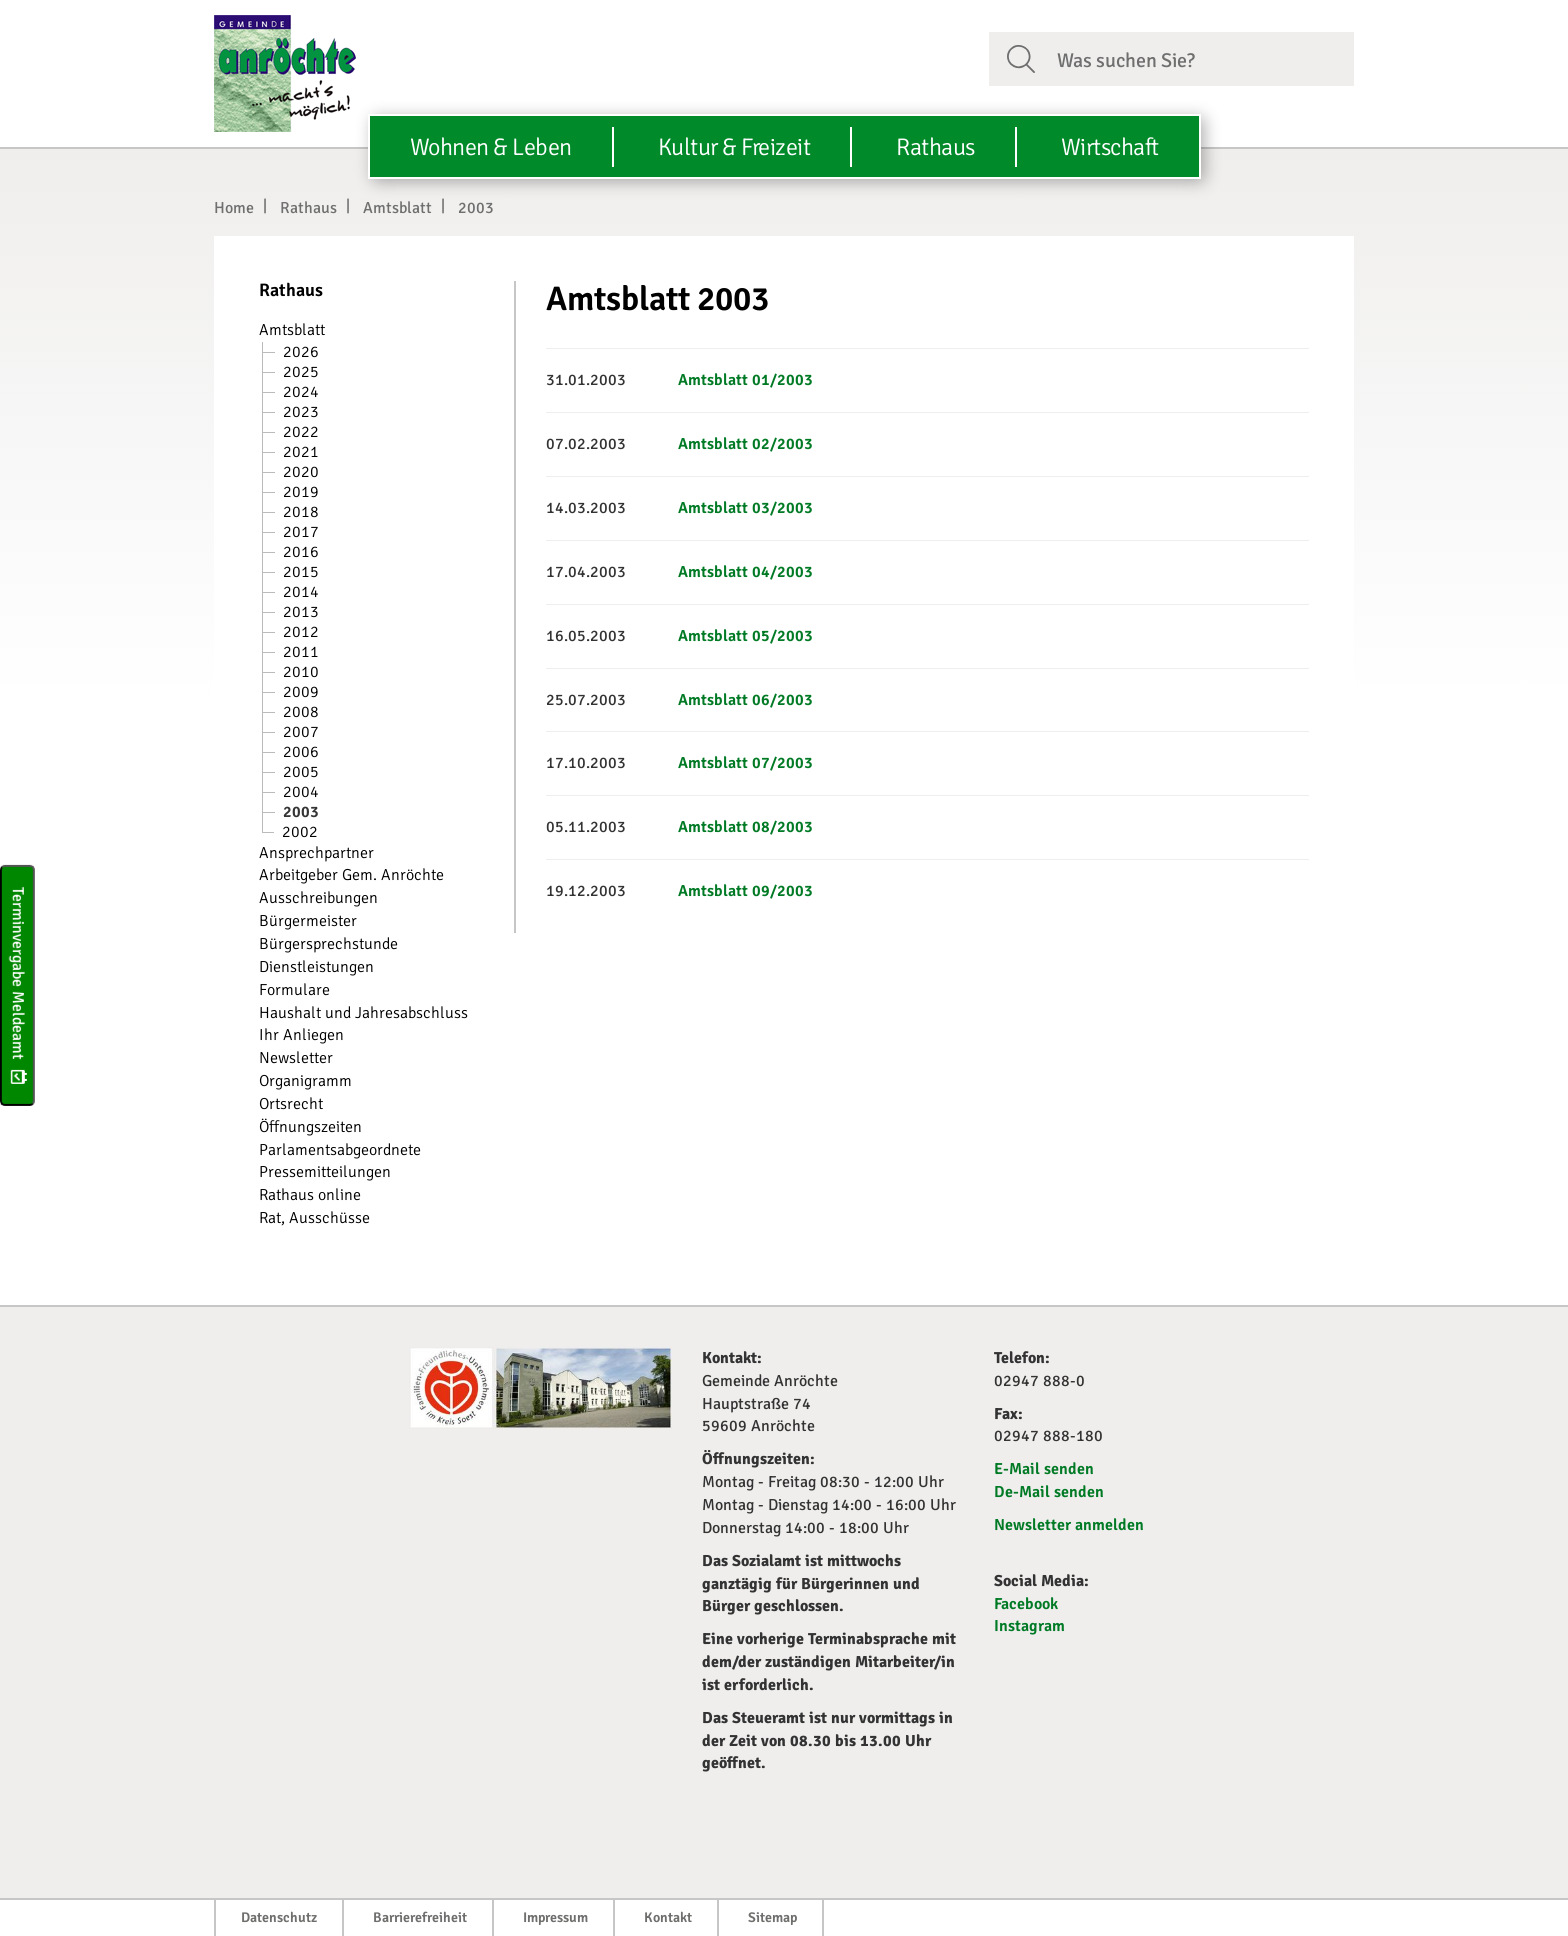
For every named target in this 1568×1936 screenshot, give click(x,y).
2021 (301, 452)
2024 (301, 392)
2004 (301, 792)
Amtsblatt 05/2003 (745, 636)
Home (234, 208)
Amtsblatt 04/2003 (745, 572)
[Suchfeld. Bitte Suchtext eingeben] (1197, 58)
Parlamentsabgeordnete (340, 1150)
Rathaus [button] (935, 147)
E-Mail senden (1044, 1469)
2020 (301, 472)
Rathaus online (310, 1195)
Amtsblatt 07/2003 (745, 763)
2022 (301, 432)
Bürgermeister (308, 921)
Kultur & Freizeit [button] (734, 147)
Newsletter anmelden (1069, 1525)
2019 (301, 492)
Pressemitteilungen (325, 1172)
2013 (301, 612)
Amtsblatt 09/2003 (745, 891)
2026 (301, 352)
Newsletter (296, 1058)
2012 (301, 632)
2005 (301, 772)
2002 (300, 832)
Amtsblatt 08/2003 (745, 827)
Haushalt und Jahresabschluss (363, 1013)
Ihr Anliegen (301, 1035)
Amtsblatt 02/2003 (745, 444)
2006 (301, 752)
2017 (301, 532)
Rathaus (308, 208)
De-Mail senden (1049, 1492)
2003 (476, 208)
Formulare (294, 990)
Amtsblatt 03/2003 (745, 508)
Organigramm (305, 1081)
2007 (301, 732)
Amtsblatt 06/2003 (745, 700)
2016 (301, 552)
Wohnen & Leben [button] (491, 147)
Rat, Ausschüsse (314, 1218)
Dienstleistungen (316, 967)
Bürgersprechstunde (328, 944)
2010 (301, 672)
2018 (301, 512)
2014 (301, 592)
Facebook (1026, 1604)
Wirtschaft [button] (1110, 147)
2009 (301, 692)
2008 (301, 712)
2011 (301, 652)
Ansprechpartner (316, 853)
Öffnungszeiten (310, 1127)
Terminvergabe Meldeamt (18, 985)
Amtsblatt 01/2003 (745, 380)
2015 (301, 572)
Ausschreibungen (318, 898)
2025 (301, 372)
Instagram (1029, 1626)
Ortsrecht (291, 1104)
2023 (301, 412)
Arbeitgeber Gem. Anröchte (351, 875)
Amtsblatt (397, 208)
